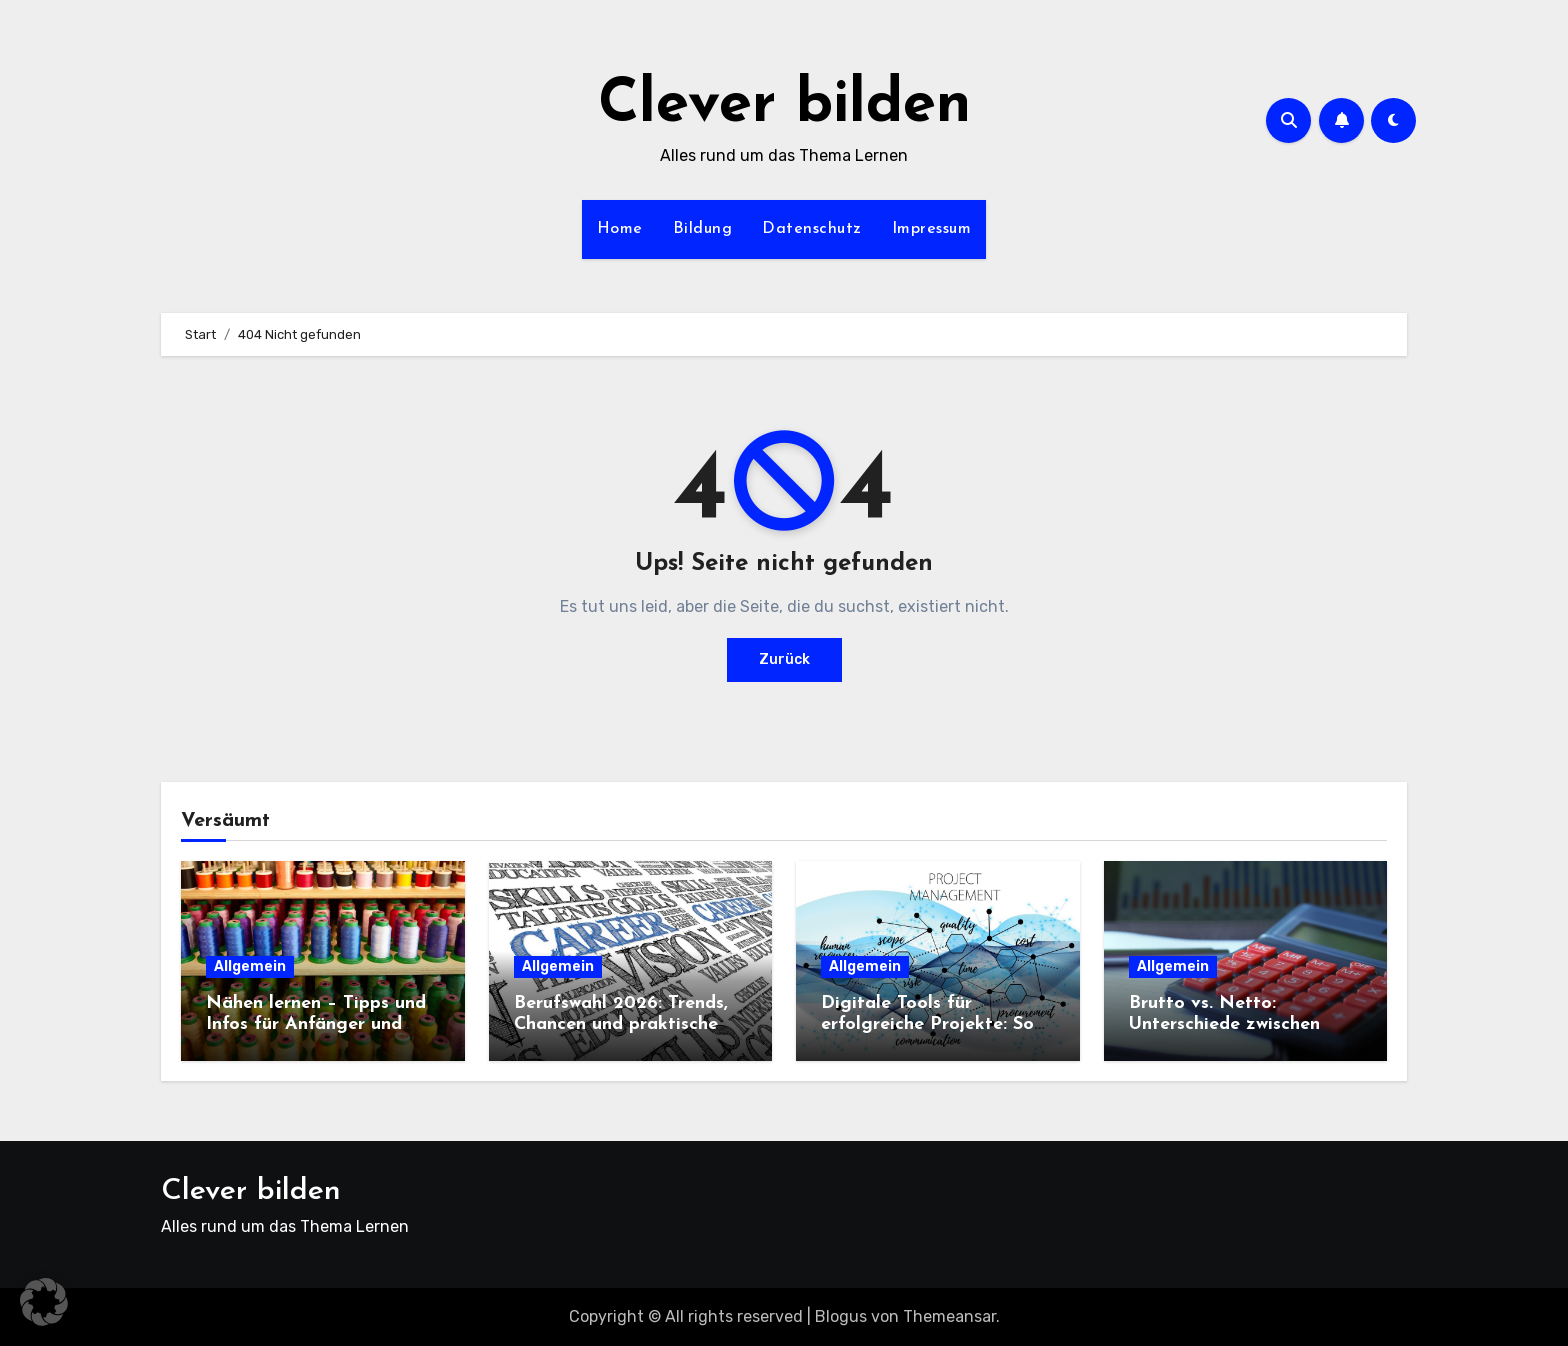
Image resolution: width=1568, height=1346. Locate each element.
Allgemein (250, 966)
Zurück (784, 659)
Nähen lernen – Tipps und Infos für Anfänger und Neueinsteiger (316, 1025)
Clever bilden (784, 106)
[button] (44, 1302)
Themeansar (949, 1316)
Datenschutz (812, 229)
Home (620, 229)
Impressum (932, 229)
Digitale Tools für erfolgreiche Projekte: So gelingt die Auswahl (927, 1025)
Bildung (703, 229)
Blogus (841, 1316)
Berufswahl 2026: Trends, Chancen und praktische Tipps (621, 1025)
